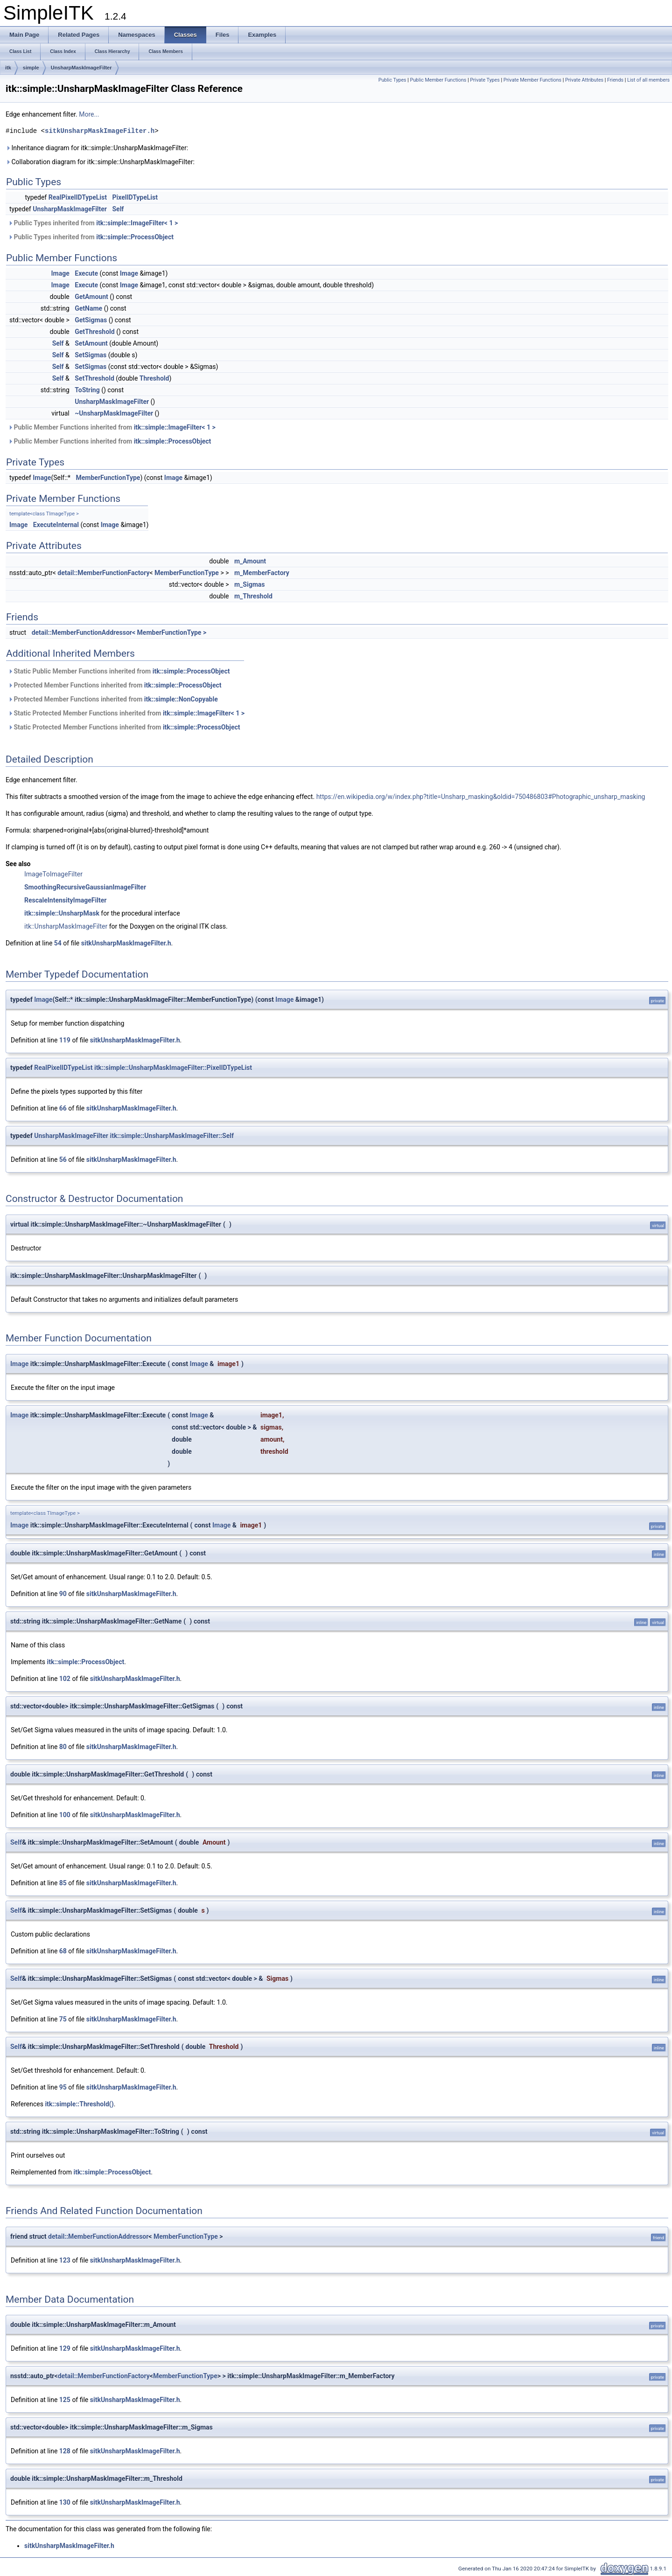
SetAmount (91, 343)
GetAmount (91, 296)
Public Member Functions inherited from (112, 427)
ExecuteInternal (56, 524)
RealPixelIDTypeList (78, 197)
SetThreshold (94, 378)
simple (31, 67)
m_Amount (250, 561)
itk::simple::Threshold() (79, 2104)
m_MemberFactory (261, 572)
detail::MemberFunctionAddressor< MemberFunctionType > (119, 632)
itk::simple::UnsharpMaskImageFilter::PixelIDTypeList (173, 1067)
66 (63, 1108)
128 (64, 2451)
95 (63, 2087)
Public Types (392, 80)
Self (118, 209)
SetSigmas (90, 355)
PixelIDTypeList (135, 197)
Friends (615, 80)
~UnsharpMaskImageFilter (114, 413)
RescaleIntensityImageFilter (65, 900)
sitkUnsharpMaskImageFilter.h (99, 130)
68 (63, 1951)
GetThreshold (94, 331)
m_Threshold (253, 596)
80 (63, 1746)
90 (63, 1593)
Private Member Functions (532, 80)
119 (64, 1040)
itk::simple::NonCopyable (181, 699)
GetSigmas (91, 320)
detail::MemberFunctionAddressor (98, 2236)
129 (64, 2348)
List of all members (648, 80)
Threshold (154, 378)
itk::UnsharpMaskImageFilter (65, 926)
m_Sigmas (249, 584)
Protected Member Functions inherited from (115, 685)
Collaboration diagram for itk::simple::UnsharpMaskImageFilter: (100, 162)
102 (64, 1678)
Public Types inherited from (93, 223)
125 (64, 2399)
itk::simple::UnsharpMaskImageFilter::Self (171, 1135)
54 (58, 943)
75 (63, 2019)
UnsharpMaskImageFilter (81, 67)
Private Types (485, 80)
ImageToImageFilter (53, 874)
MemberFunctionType (108, 477)
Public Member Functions (438, 80)
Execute (86, 273)
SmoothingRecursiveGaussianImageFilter (85, 887)
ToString (87, 390)
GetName (88, 308)
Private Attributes (584, 80)
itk (8, 67)
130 (64, 2502)
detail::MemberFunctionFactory (103, 572)
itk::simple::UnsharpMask (61, 913)
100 (64, 1815)
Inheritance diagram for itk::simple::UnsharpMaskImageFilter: (97, 148)
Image (60, 273)
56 (63, 1159)
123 (64, 2260)
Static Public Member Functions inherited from (119, 671)
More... (89, 114)
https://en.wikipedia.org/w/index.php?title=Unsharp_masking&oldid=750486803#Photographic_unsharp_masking (480, 796)
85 (63, 1883)
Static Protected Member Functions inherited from (126, 713)
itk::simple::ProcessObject (135, 237)
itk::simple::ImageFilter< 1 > (137, 223)
